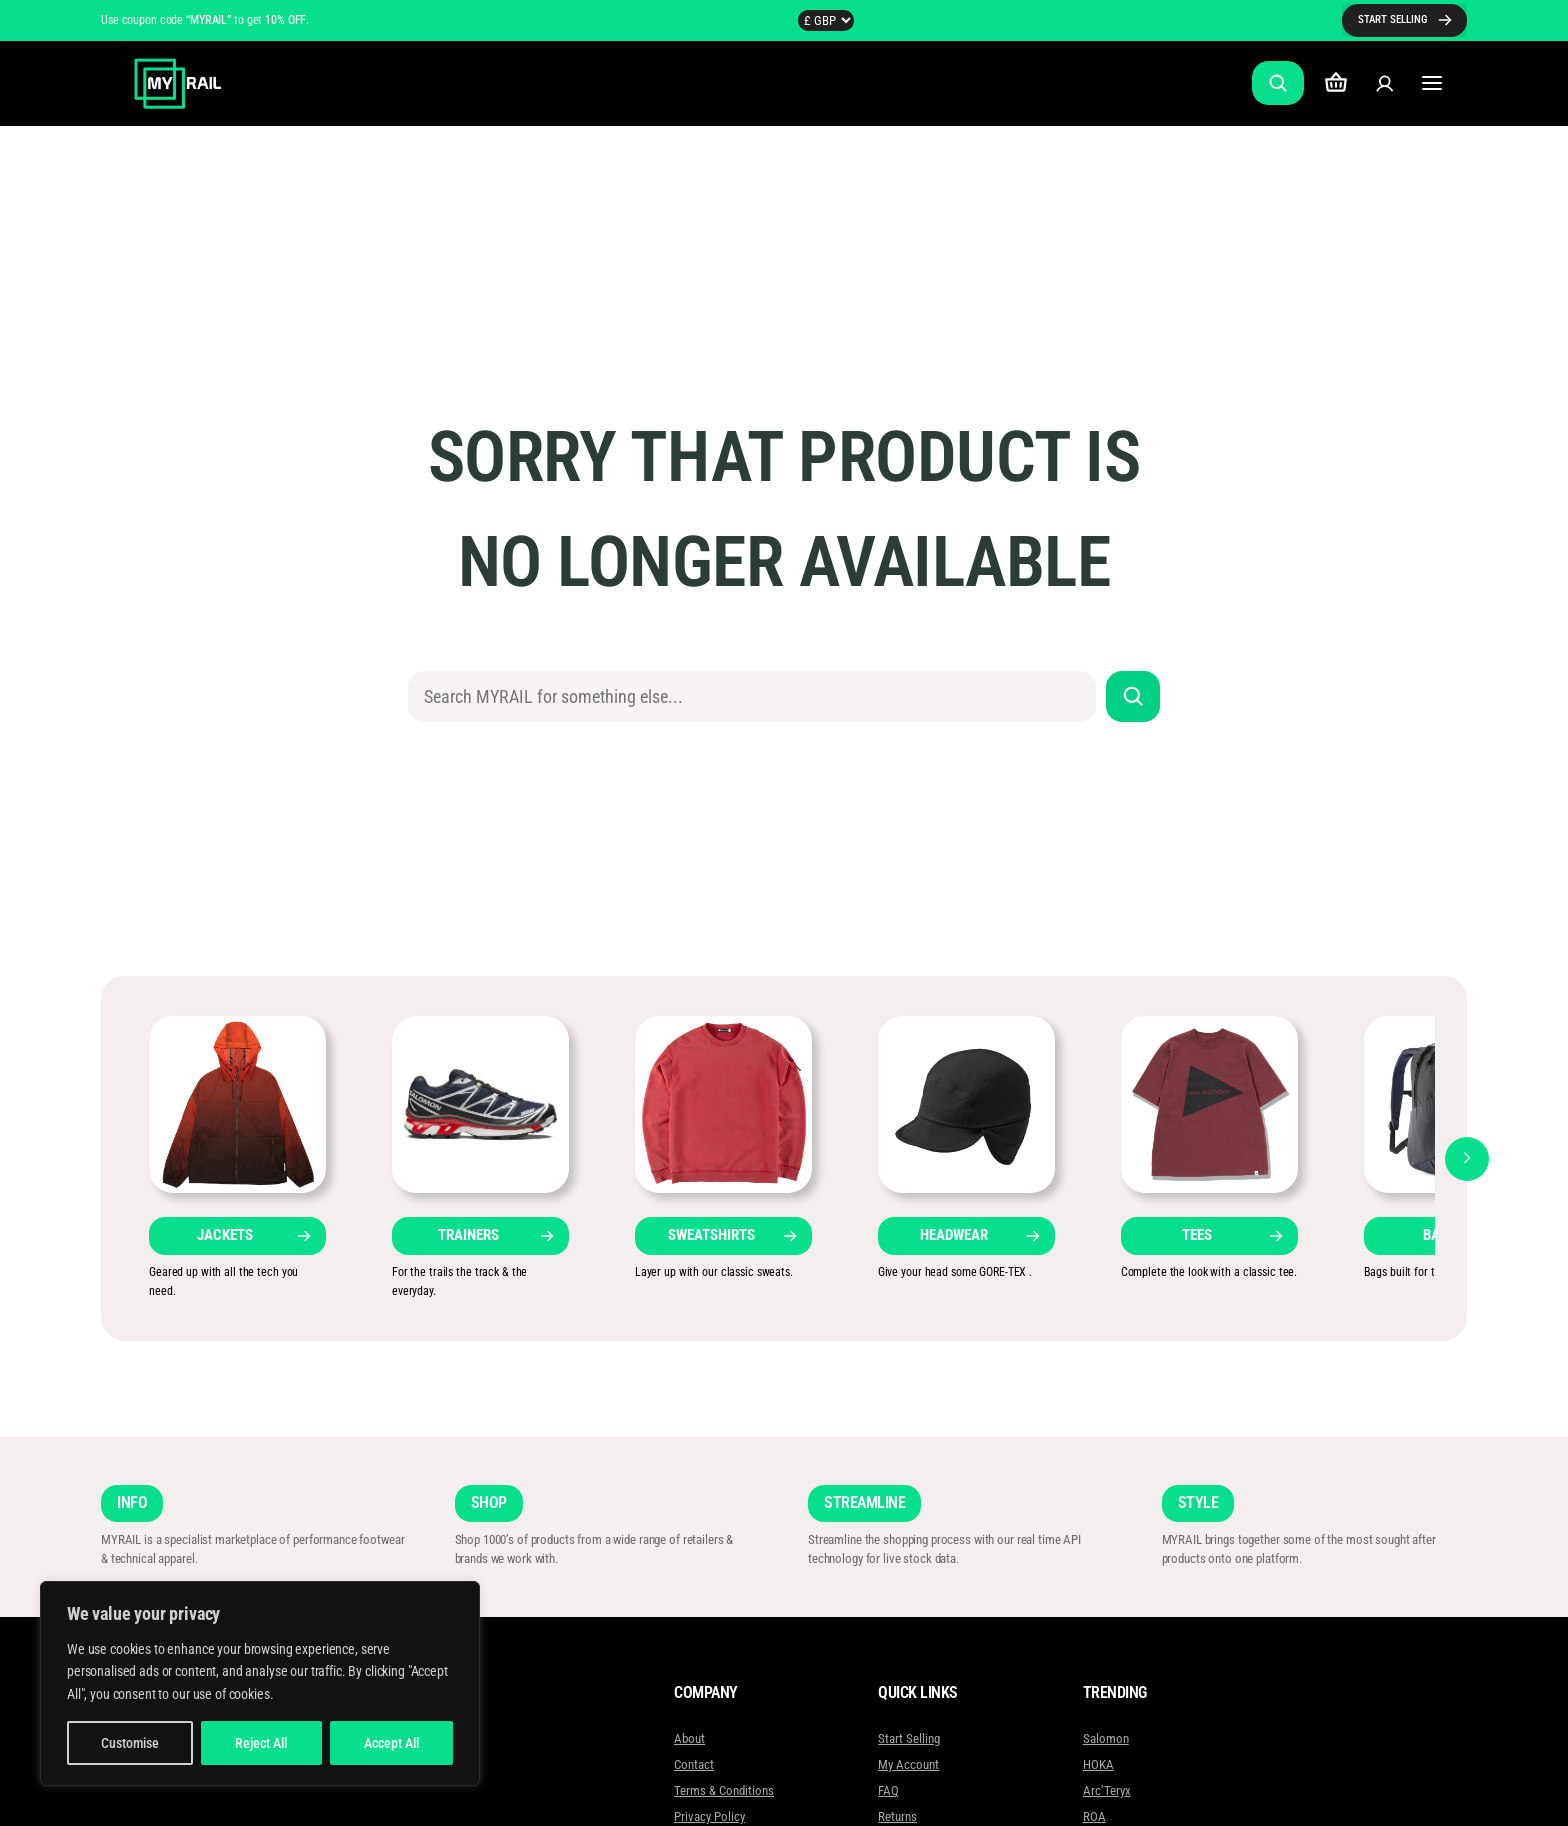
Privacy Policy (709, 1816)
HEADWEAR (954, 1235)
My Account (908, 1764)
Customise (130, 1743)
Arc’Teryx (1106, 1790)
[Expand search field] (1278, 83)
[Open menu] (1432, 83)
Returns (897, 1816)
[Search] (1133, 696)
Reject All (261, 1743)
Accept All (391, 1743)
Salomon (1105, 1738)
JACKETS (225, 1235)
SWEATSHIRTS (711, 1235)
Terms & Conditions (724, 1790)
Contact (694, 1764)
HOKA (1097, 1764)
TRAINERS (468, 1235)
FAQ (888, 1790)
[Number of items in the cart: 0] (1336, 83)
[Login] (1384, 83)
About (689, 1738)
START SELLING (1392, 19)
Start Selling (909, 1738)
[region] (260, 1683)
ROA (1093, 1816)
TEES (1197, 1235)
